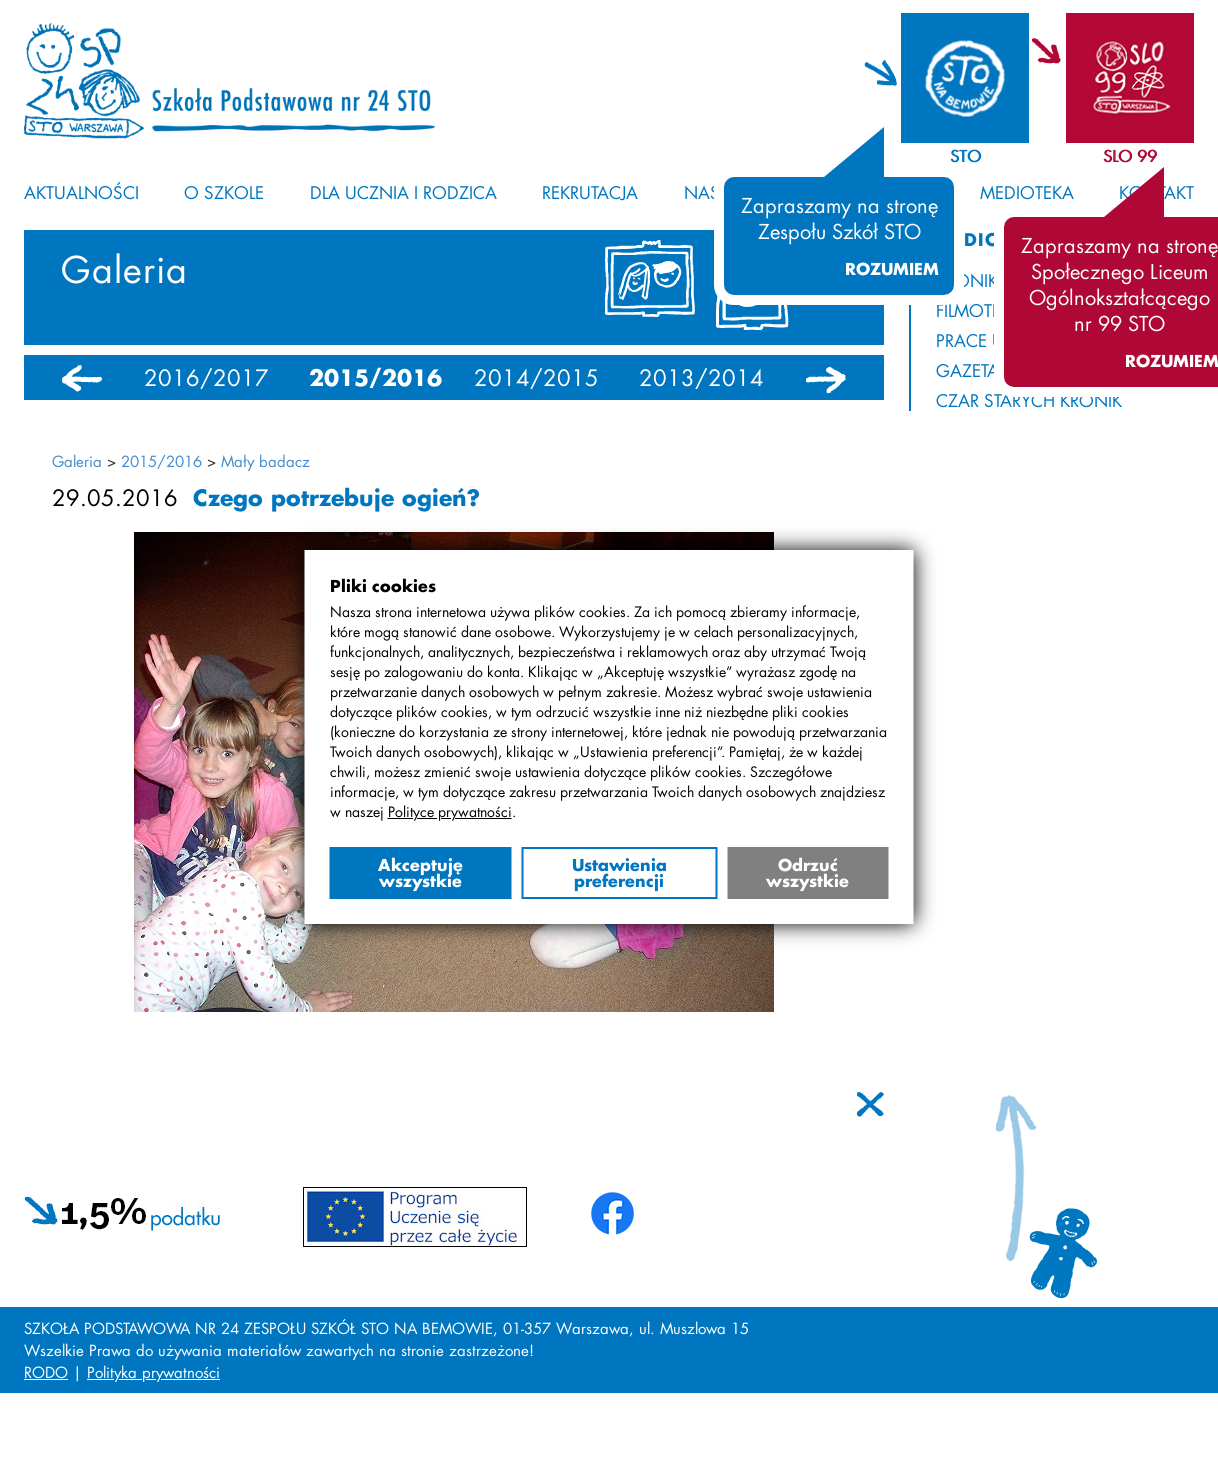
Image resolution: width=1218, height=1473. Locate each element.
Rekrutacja (590, 192)
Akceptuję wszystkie (420, 872)
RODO (46, 1372)
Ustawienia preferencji (619, 872)
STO (965, 155)
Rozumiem (892, 269)
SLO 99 (1130, 155)
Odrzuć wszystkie (807, 872)
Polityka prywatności (153, 1372)
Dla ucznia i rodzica (403, 192)
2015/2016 (375, 378)
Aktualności (81, 192)
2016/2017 (206, 378)
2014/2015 (536, 378)
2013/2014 (701, 378)
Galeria (77, 461)
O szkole (224, 192)
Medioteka (1027, 192)
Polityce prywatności (450, 811)
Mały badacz (265, 461)
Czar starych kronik (1029, 400)
